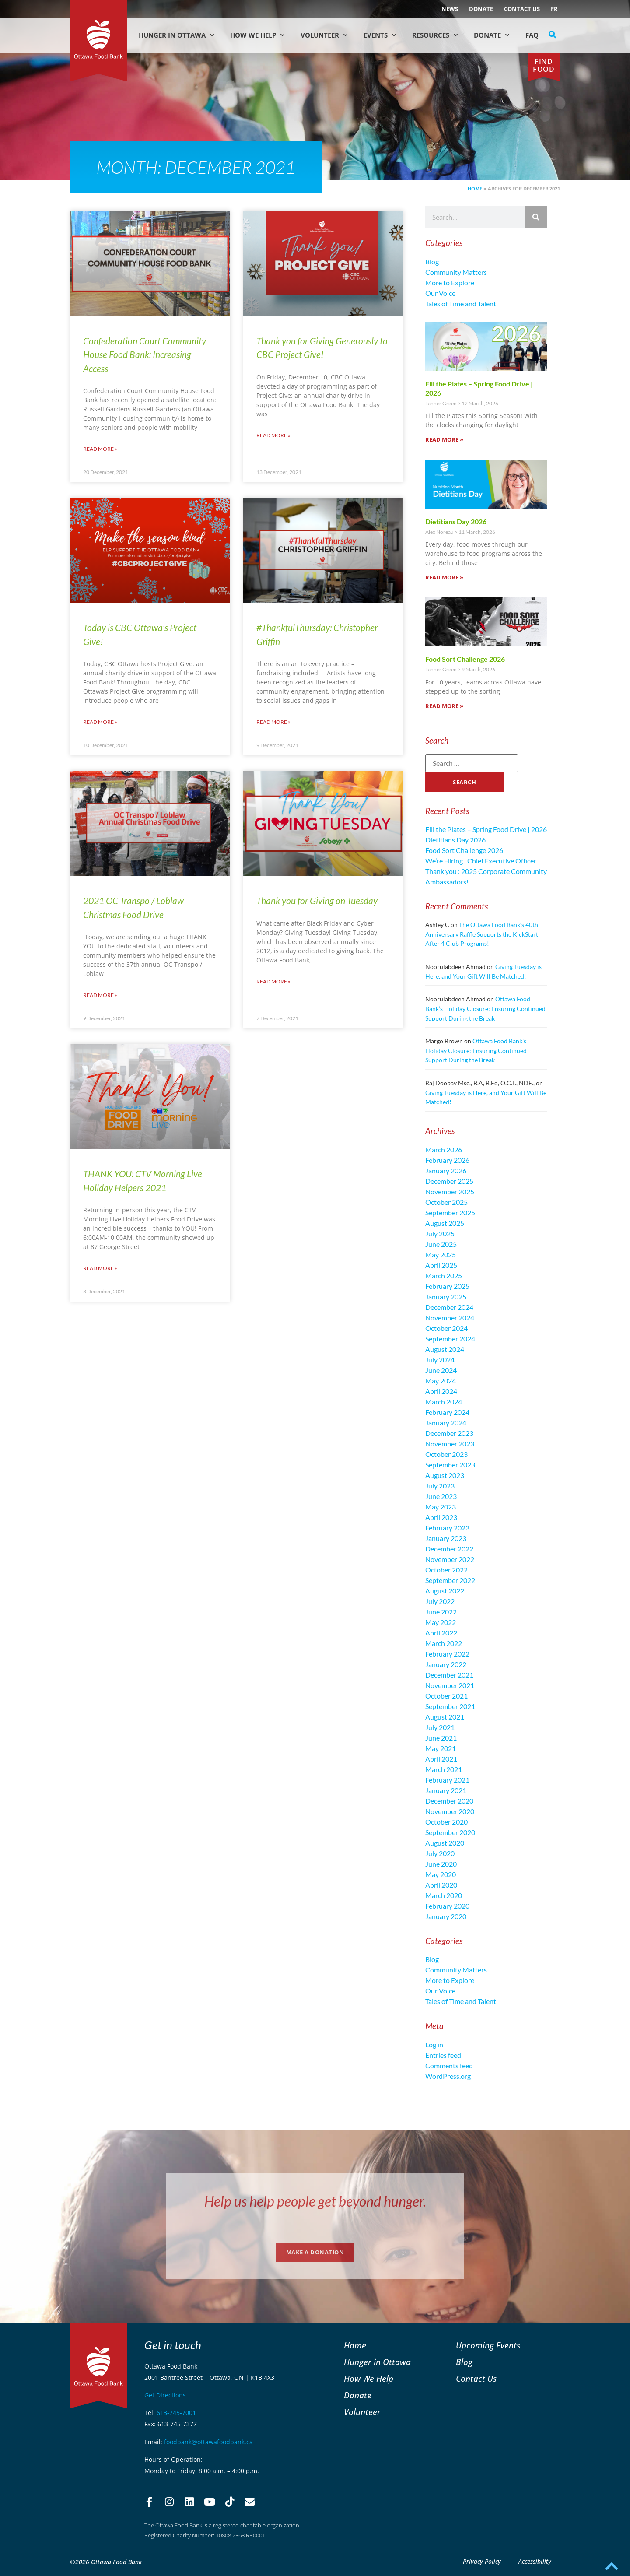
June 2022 (441, 1611)
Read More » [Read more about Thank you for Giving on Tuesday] (273, 981)
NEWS (449, 9)
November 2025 (449, 1191)
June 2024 (441, 1370)
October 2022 (446, 1569)
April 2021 (441, 1759)
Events (380, 35)
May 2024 (440, 1380)
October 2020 (446, 1822)
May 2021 (440, 1748)
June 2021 (441, 1738)
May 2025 (440, 1254)
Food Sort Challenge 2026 (465, 659)
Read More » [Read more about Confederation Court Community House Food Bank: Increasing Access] (100, 449)
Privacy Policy (482, 2561)
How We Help (257, 35)
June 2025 (441, 1244)
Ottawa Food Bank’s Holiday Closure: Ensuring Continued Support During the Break (485, 1008)
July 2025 (440, 1233)
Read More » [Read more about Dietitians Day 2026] (444, 577)
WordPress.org (448, 2076)
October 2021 (446, 1696)
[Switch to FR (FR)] (554, 8)
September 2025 (450, 1212)
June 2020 (441, 1864)
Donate (481, 9)
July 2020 (440, 1853)
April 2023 (441, 1517)
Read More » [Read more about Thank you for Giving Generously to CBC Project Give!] (273, 435)
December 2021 (449, 1675)
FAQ (532, 35)
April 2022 (441, 1632)
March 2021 (443, 1769)
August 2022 (444, 1590)
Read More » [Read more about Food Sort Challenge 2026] (444, 706)
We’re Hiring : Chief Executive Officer (480, 860)
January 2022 (445, 1664)
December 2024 (449, 1307)
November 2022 (449, 1559)
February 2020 (447, 1906)
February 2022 (447, 1653)
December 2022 (449, 1548)
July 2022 (440, 1601)
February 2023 (447, 1527)
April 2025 (441, 1265)
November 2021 (449, 1685)
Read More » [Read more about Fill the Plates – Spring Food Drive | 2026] (444, 439)
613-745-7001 (176, 2412)
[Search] (536, 217)
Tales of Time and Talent (460, 303)
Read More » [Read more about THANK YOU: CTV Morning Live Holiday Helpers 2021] (100, 1268)
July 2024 (440, 1359)
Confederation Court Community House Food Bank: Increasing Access (144, 354)
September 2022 (450, 1580)
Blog (432, 261)
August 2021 (444, 1717)
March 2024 (443, 1401)
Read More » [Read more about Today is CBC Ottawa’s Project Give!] (100, 722)
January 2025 (445, 1296)
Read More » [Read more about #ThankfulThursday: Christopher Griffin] (273, 722)
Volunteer (324, 35)
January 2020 (445, 1916)
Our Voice (440, 293)
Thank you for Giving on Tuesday (317, 900)
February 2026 (447, 1160)
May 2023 (440, 1506)
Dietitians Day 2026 (455, 521)
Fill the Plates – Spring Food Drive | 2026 (486, 829)
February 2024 (447, 1412)
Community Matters (456, 272)
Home (475, 188)
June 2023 (441, 1496)
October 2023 (446, 1454)
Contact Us (522, 9)
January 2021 (445, 1790)
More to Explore (449, 282)
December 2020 (449, 1801)
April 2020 (441, 1885)
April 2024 (441, 1391)
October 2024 (446, 1328)
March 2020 (443, 1895)
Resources (435, 35)
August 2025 (444, 1223)
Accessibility (534, 2561)
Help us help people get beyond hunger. (315, 2201)
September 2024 (450, 1338)
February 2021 (447, 1780)
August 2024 (444, 1349)
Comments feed (449, 2065)
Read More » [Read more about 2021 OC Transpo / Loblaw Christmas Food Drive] (100, 995)
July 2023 (440, 1485)
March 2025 (443, 1275)
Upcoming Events (488, 2345)
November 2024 (449, 1317)
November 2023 (449, 1443)
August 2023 (444, 1475)
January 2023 (445, 1538)
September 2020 (450, 1832)
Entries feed (443, 2055)
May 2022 (440, 1622)
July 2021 (440, 1727)
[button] (552, 34)
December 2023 (449, 1433)
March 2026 (443, 1149)
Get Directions (165, 2395)
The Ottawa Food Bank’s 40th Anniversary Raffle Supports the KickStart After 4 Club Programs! (481, 934)
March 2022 (443, 1643)
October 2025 (446, 1202)
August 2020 (444, 1843)
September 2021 (450, 1706)
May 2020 (440, 1874)
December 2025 (449, 1181)
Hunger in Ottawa (176, 35)
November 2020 (449, 1811)
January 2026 (445, 1170)
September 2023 (450, 1464)
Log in (434, 2044)
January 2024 (445, 1422)
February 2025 (447, 1286)
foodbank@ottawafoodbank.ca (208, 2442)
